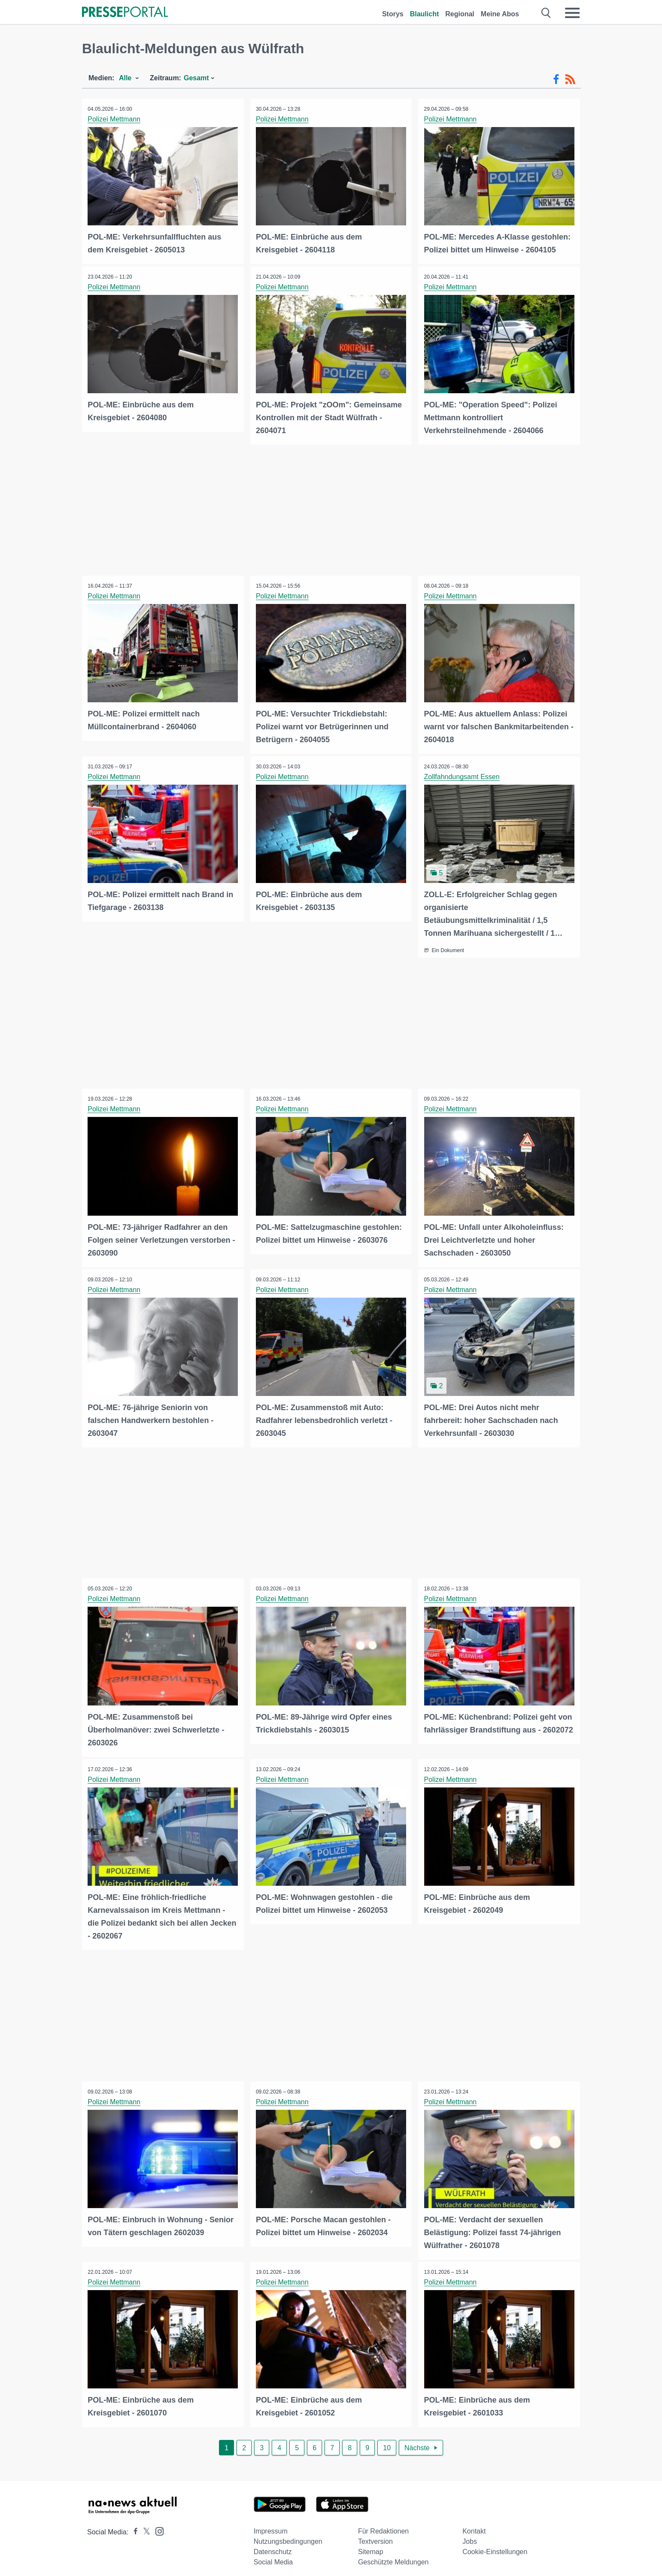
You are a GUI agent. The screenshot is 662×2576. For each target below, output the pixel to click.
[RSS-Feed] (570, 79)
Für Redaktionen (383, 2524)
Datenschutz (273, 2545)
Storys (393, 14)
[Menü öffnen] (572, 13)
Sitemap (370, 2545)
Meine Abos (500, 14)
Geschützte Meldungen (393, 2555)
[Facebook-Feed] (556, 79)
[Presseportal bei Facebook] (133, 2525)
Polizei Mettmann (114, 119)
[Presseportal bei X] (144, 2525)
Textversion (375, 2534)
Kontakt (474, 2524)
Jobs (469, 2534)
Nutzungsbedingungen (288, 2534)
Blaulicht (424, 14)
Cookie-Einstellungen (494, 2545)
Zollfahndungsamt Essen (462, 774)
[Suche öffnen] (546, 13)
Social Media (273, 2555)
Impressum (271, 2524)
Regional (459, 14)
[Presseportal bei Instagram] (157, 2523)
